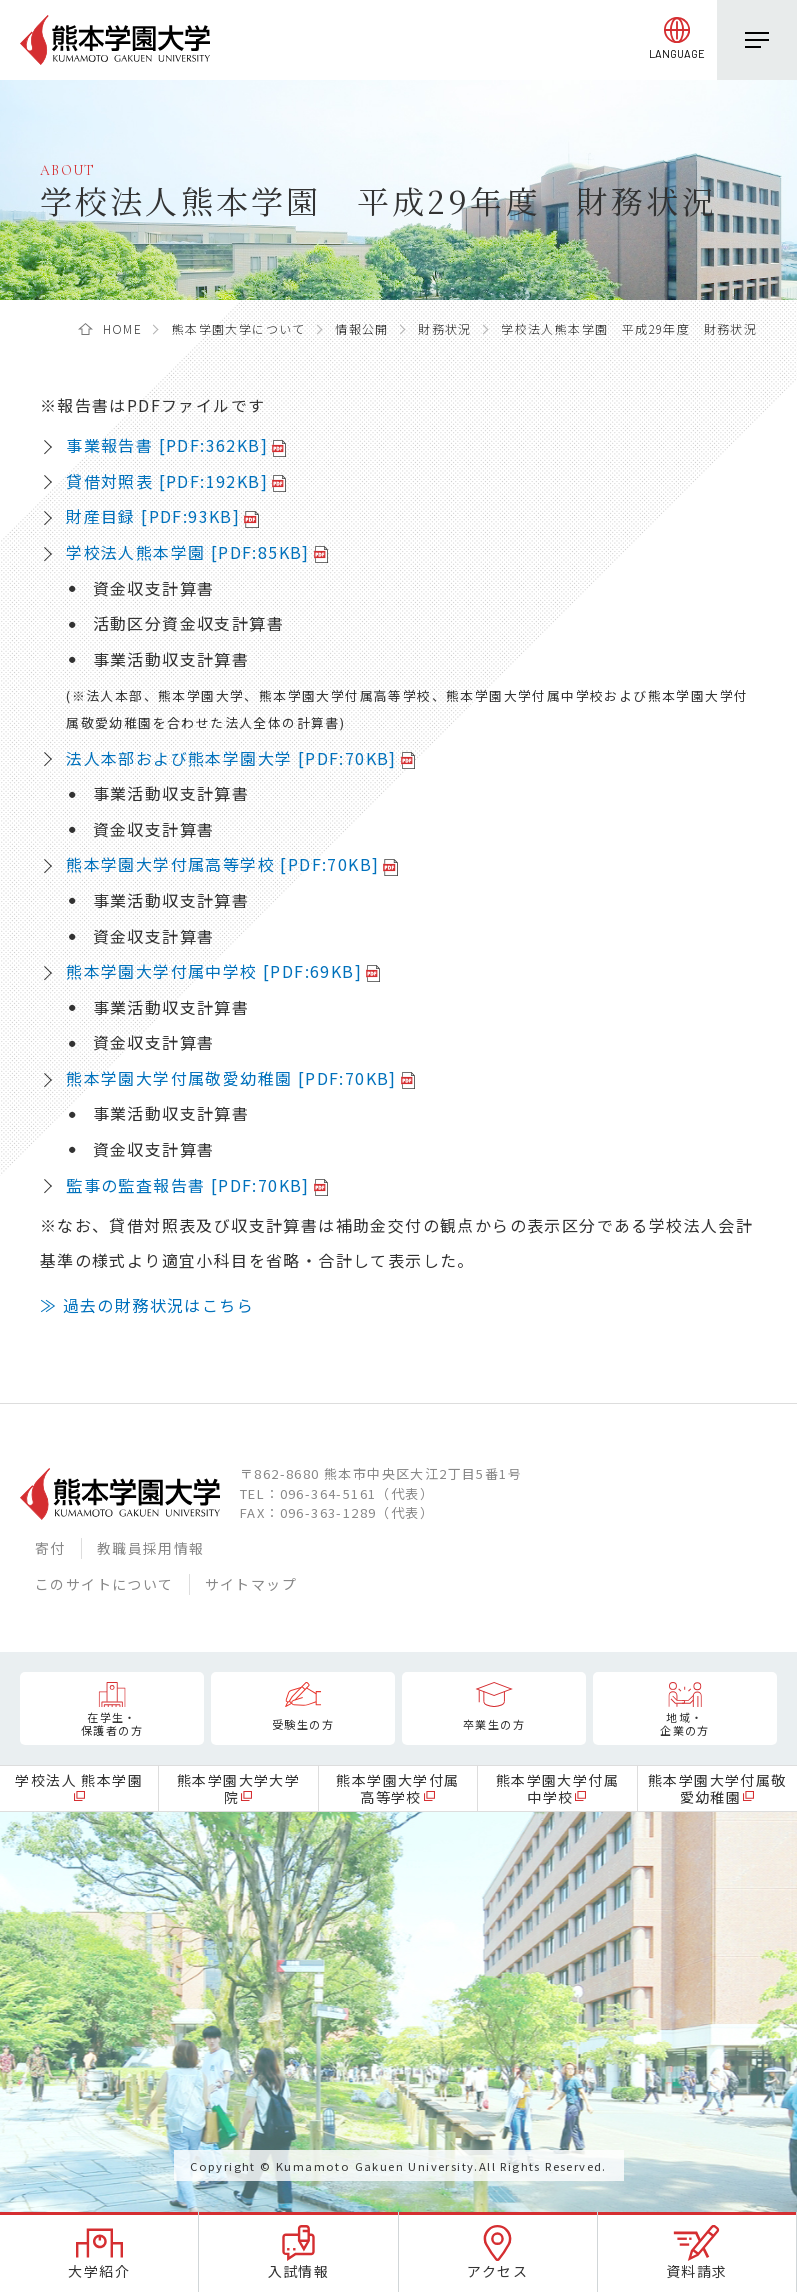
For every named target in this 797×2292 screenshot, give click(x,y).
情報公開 (362, 328)
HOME (123, 328)
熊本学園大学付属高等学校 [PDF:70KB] (222, 864)
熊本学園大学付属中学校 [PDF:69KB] (214, 971)
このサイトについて (104, 1584)
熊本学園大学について (239, 328)
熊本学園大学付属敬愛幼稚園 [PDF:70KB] (231, 1078)
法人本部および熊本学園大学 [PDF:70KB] (231, 758)
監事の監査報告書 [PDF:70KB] (188, 1185)
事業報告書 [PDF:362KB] (167, 445)
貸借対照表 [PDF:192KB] (167, 481)
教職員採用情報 (151, 1548)
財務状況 (445, 328)
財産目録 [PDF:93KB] (153, 516)
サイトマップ (251, 1584)
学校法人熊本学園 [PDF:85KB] (188, 552)
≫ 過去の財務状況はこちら (147, 1305)
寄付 (50, 1548)
